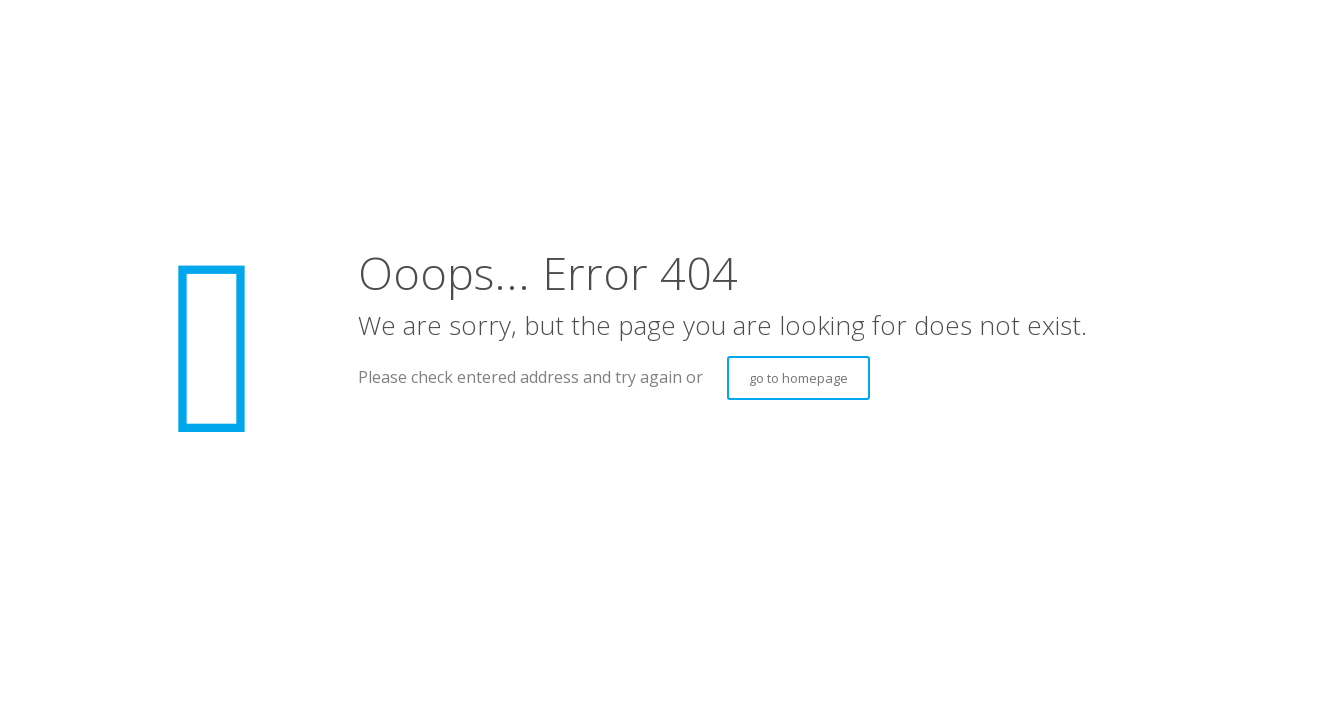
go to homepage (798, 378)
